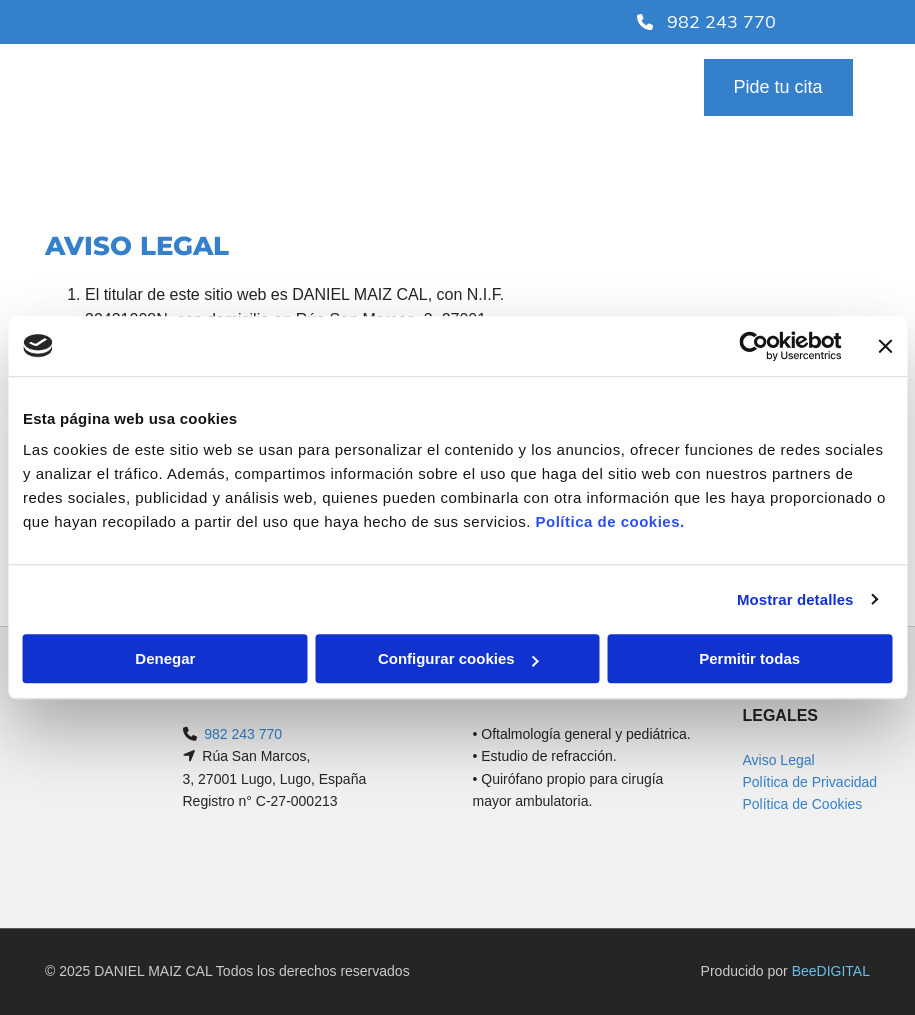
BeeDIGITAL (831, 971)
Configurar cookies (458, 658)
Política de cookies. (609, 521)
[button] (778, 87)
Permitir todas (749, 658)
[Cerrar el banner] (885, 346)
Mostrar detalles (795, 599)
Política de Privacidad (809, 782)
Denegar (165, 658)
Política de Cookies (802, 804)
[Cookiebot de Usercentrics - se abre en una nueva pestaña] (753, 346)
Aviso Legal (778, 760)
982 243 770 (243, 734)
